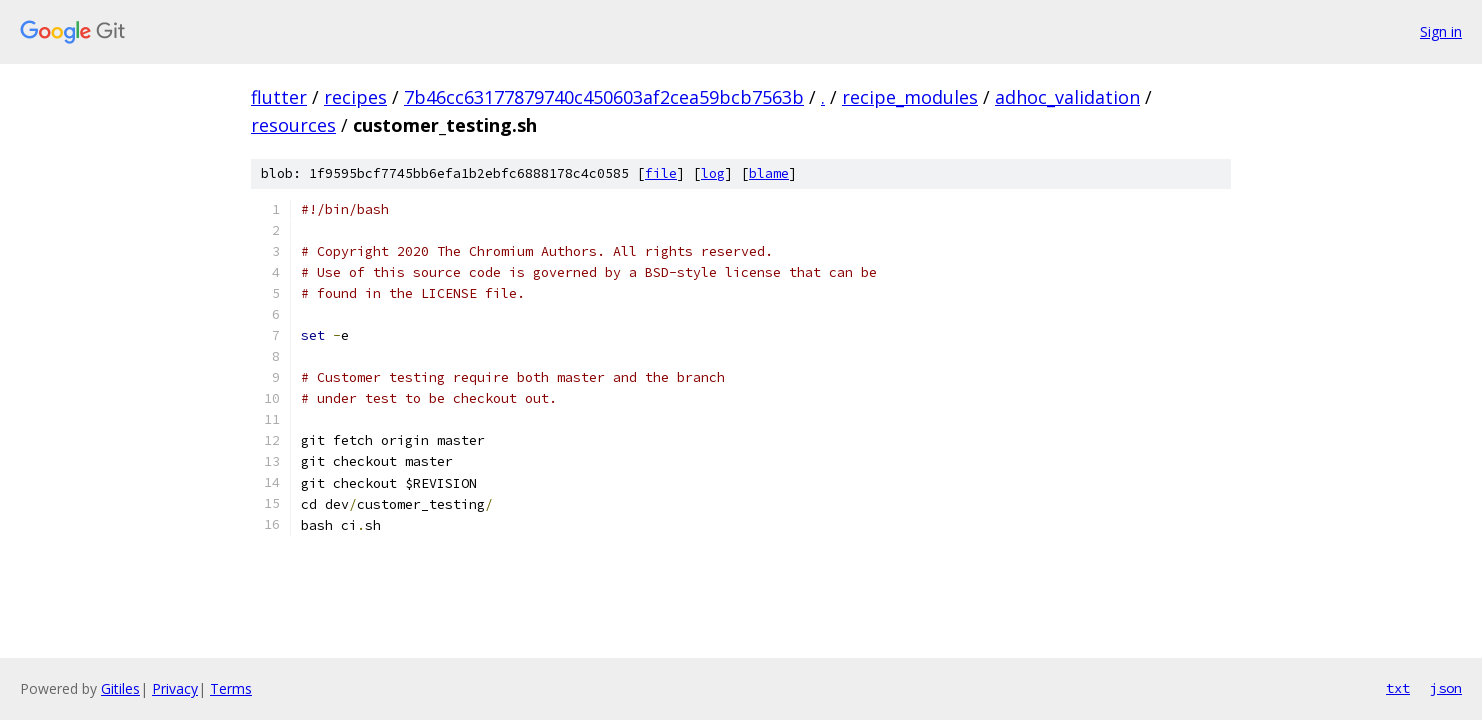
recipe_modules (910, 97)
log (713, 173)
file (661, 173)
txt (1398, 688)
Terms (231, 688)
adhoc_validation (1067, 97)
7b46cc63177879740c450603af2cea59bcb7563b (604, 97)
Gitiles (120, 688)
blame (769, 173)
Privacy (175, 688)
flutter (279, 97)
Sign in (1441, 31)
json (1446, 688)
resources (293, 125)
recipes (355, 97)
